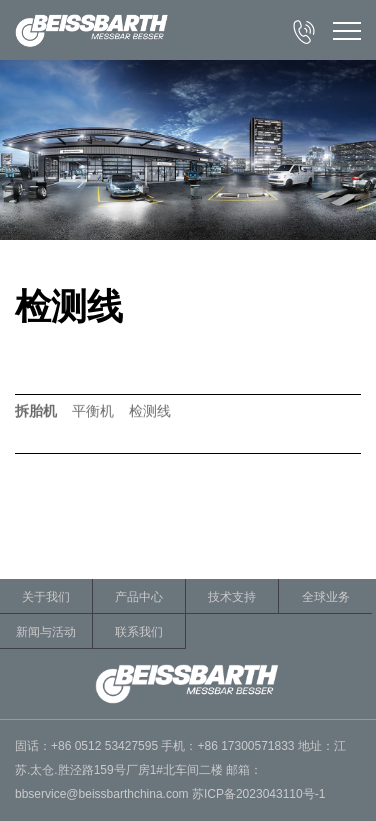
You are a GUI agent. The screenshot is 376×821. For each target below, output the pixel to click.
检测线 (150, 412)
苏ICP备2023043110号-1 (257, 794)
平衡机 (93, 412)
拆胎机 (36, 412)
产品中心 (139, 597)
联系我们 (139, 632)
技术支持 (232, 597)
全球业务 (326, 597)
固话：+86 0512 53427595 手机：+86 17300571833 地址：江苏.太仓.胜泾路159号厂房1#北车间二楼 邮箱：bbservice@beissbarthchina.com (180, 770)
